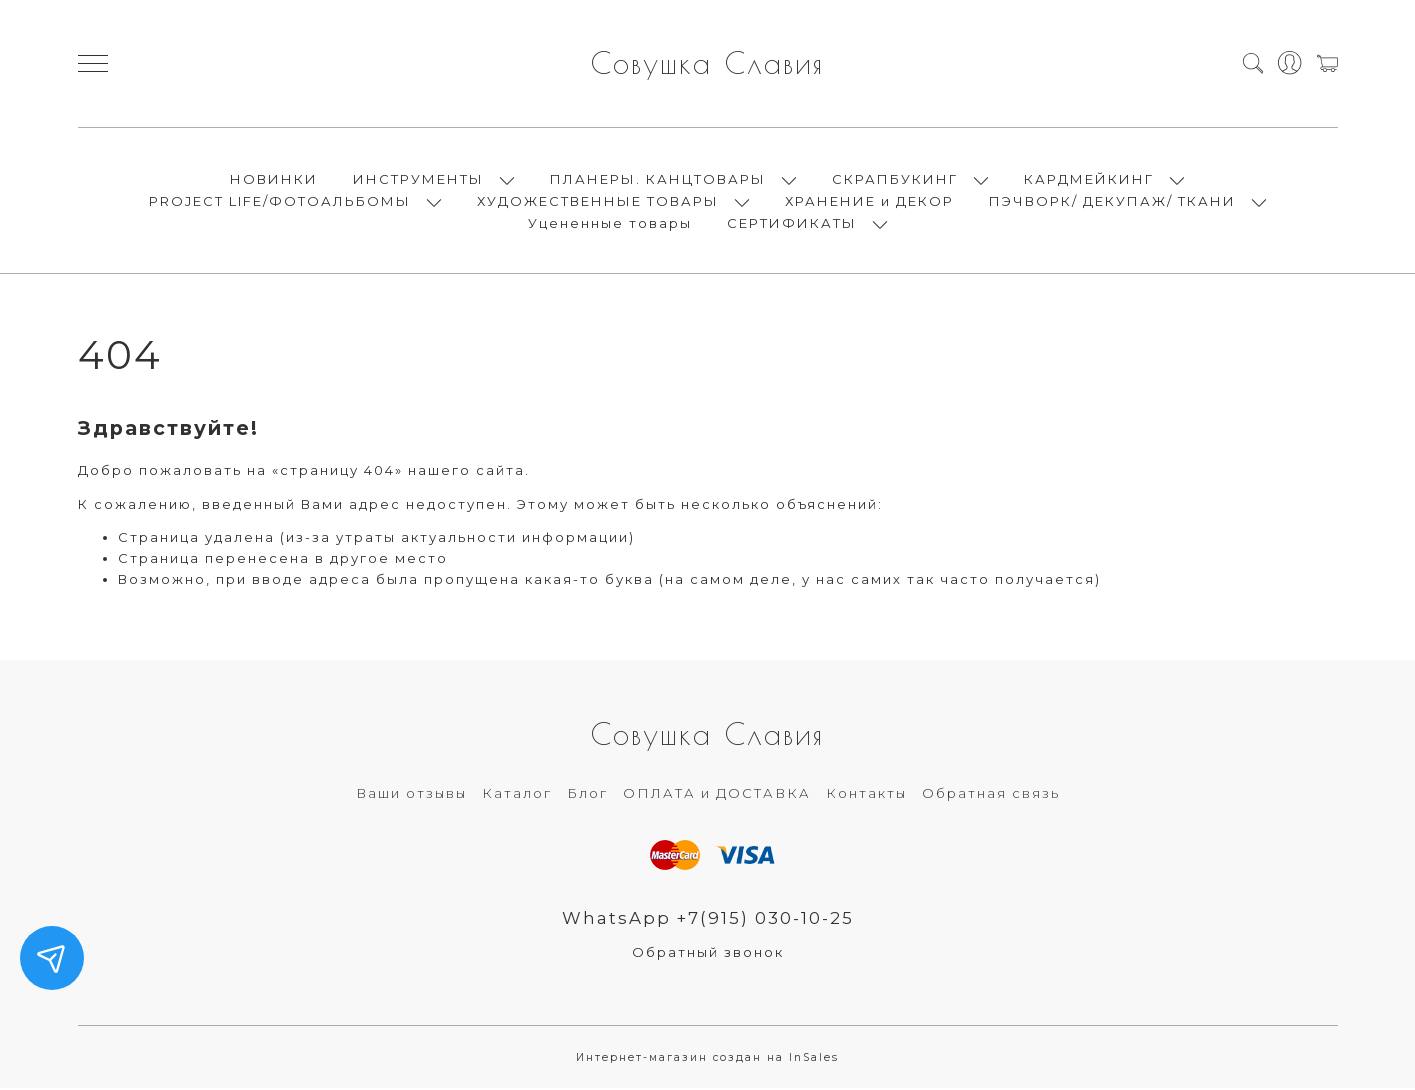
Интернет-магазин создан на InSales (707, 1059)
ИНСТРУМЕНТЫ (418, 180)
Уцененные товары (610, 224)
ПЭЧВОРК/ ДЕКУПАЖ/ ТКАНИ (1112, 202)
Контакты (866, 795)
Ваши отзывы (411, 795)
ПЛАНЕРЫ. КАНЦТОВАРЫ (658, 180)
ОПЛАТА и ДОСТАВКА (717, 795)
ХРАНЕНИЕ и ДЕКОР (869, 202)
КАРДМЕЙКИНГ (1089, 180)
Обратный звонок (708, 954)
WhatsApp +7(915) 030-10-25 (707, 920)
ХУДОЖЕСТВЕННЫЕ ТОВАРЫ (598, 202)
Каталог (517, 795)
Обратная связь (991, 795)
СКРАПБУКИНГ (895, 180)
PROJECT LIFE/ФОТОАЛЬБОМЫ (280, 202)
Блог (587, 795)
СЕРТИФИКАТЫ (792, 224)
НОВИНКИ (274, 180)
